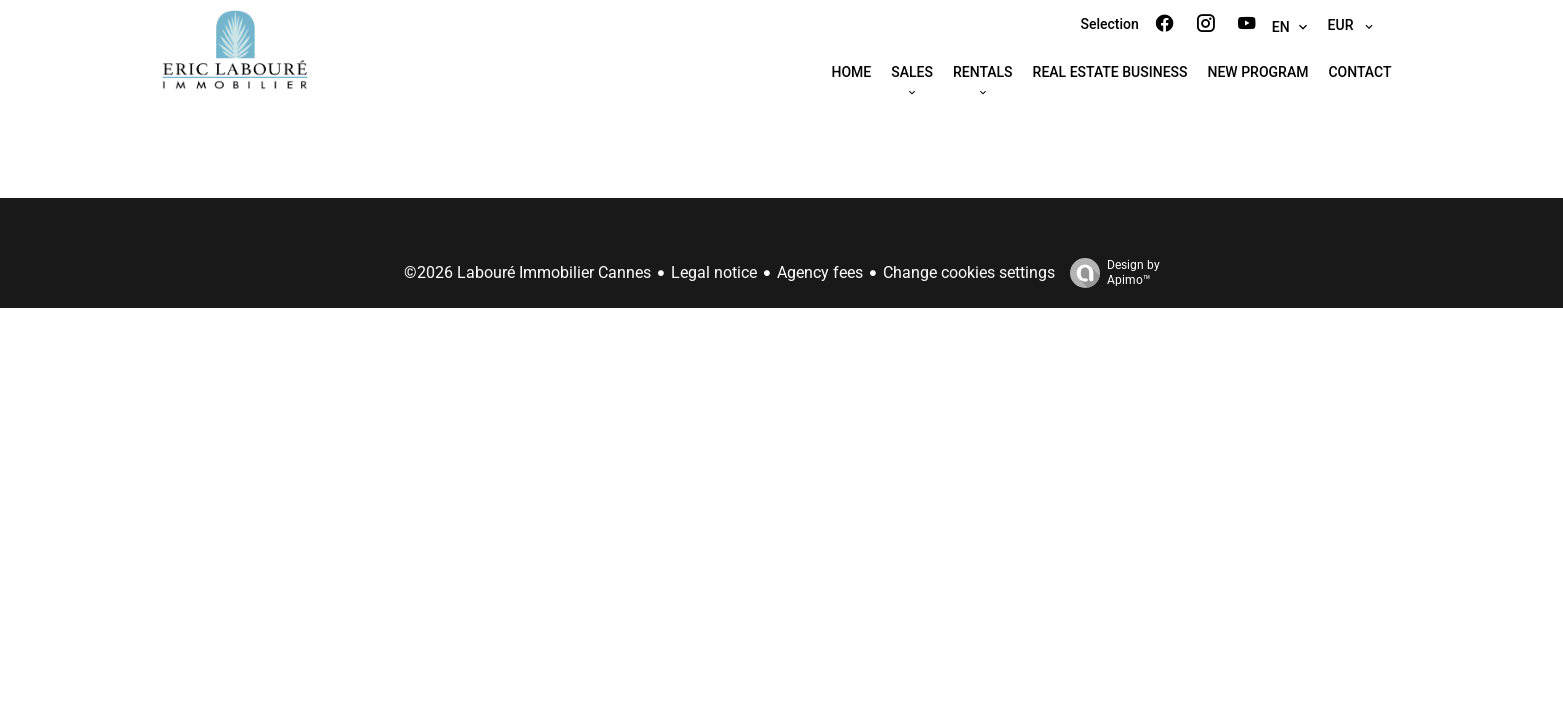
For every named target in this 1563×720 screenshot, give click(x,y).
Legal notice (714, 272)
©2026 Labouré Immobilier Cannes (527, 272)
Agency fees (820, 272)
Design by (1110, 273)
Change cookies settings (969, 272)
